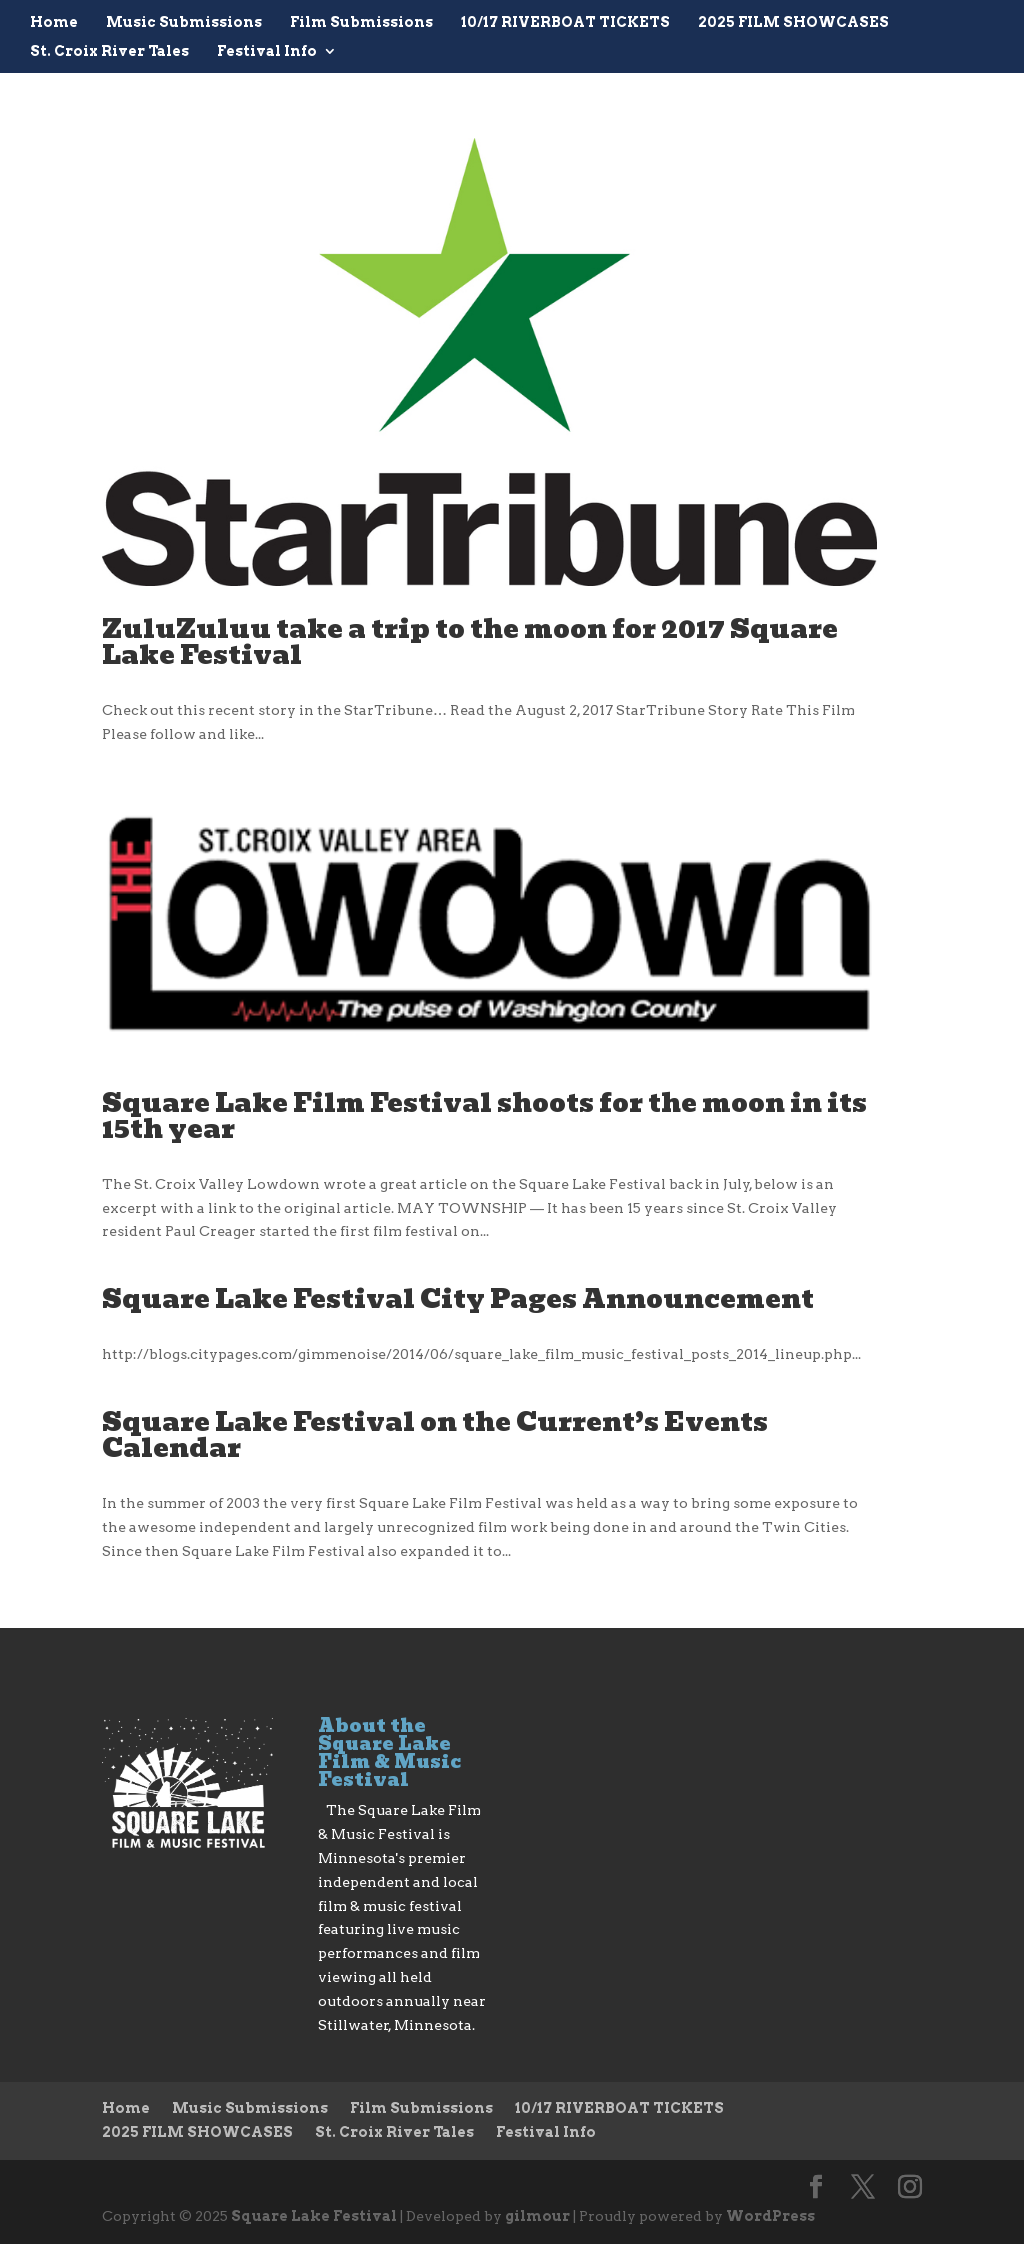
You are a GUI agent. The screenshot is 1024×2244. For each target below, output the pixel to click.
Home (54, 22)
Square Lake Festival (314, 2216)
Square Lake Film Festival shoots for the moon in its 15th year (484, 1116)
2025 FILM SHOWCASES (793, 22)
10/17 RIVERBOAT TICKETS (565, 22)
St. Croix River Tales (109, 51)
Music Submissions (184, 22)
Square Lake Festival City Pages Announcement (458, 1299)
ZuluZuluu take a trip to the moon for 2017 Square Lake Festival (470, 642)
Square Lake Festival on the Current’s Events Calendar (435, 1435)
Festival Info (267, 51)
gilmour (537, 2216)
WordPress (770, 2216)
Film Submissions (361, 22)
